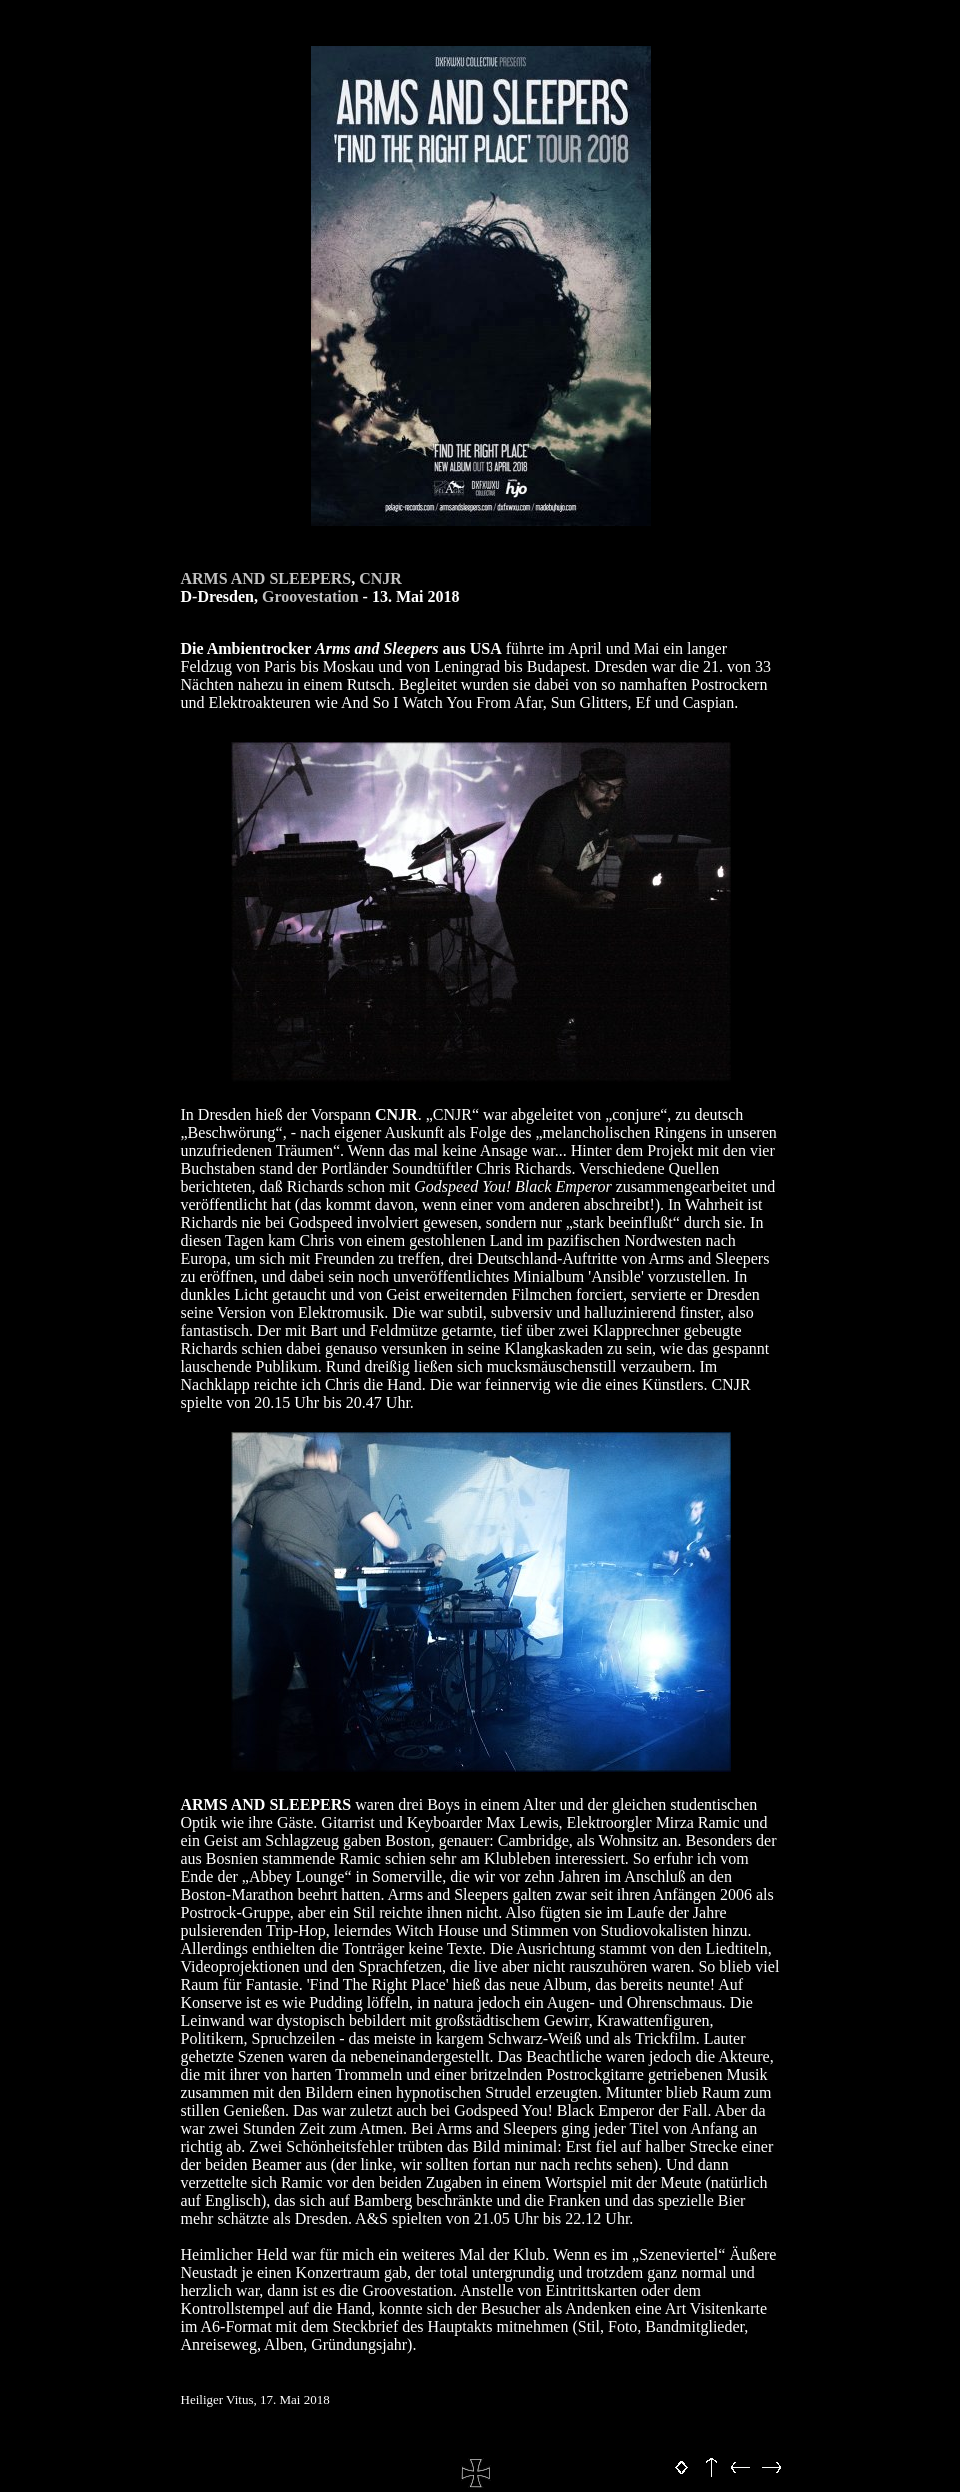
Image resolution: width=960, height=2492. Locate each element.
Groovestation (310, 596)
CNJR (380, 578)
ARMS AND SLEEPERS (266, 578)
